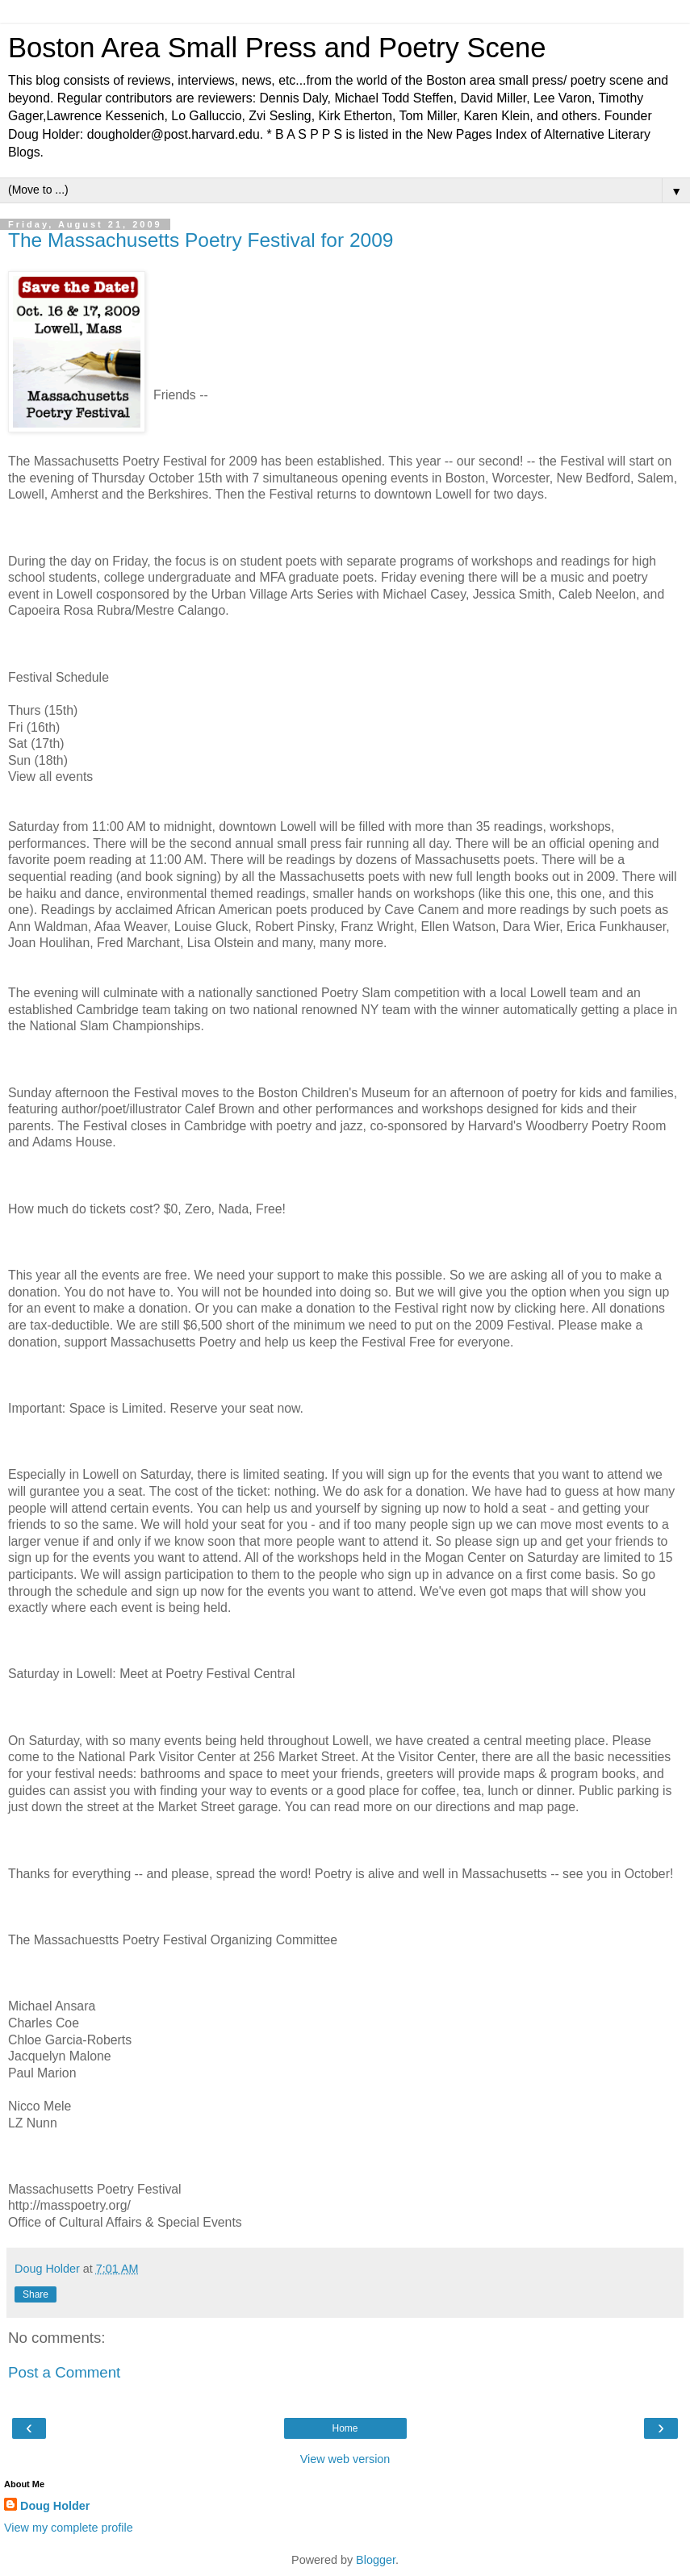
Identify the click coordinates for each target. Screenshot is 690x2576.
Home (345, 2428)
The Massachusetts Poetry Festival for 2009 (200, 240)
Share (35, 2294)
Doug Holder (55, 2505)
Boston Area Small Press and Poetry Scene (277, 47)
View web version (345, 2459)
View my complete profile (68, 2527)
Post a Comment (64, 2372)
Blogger (375, 2559)
